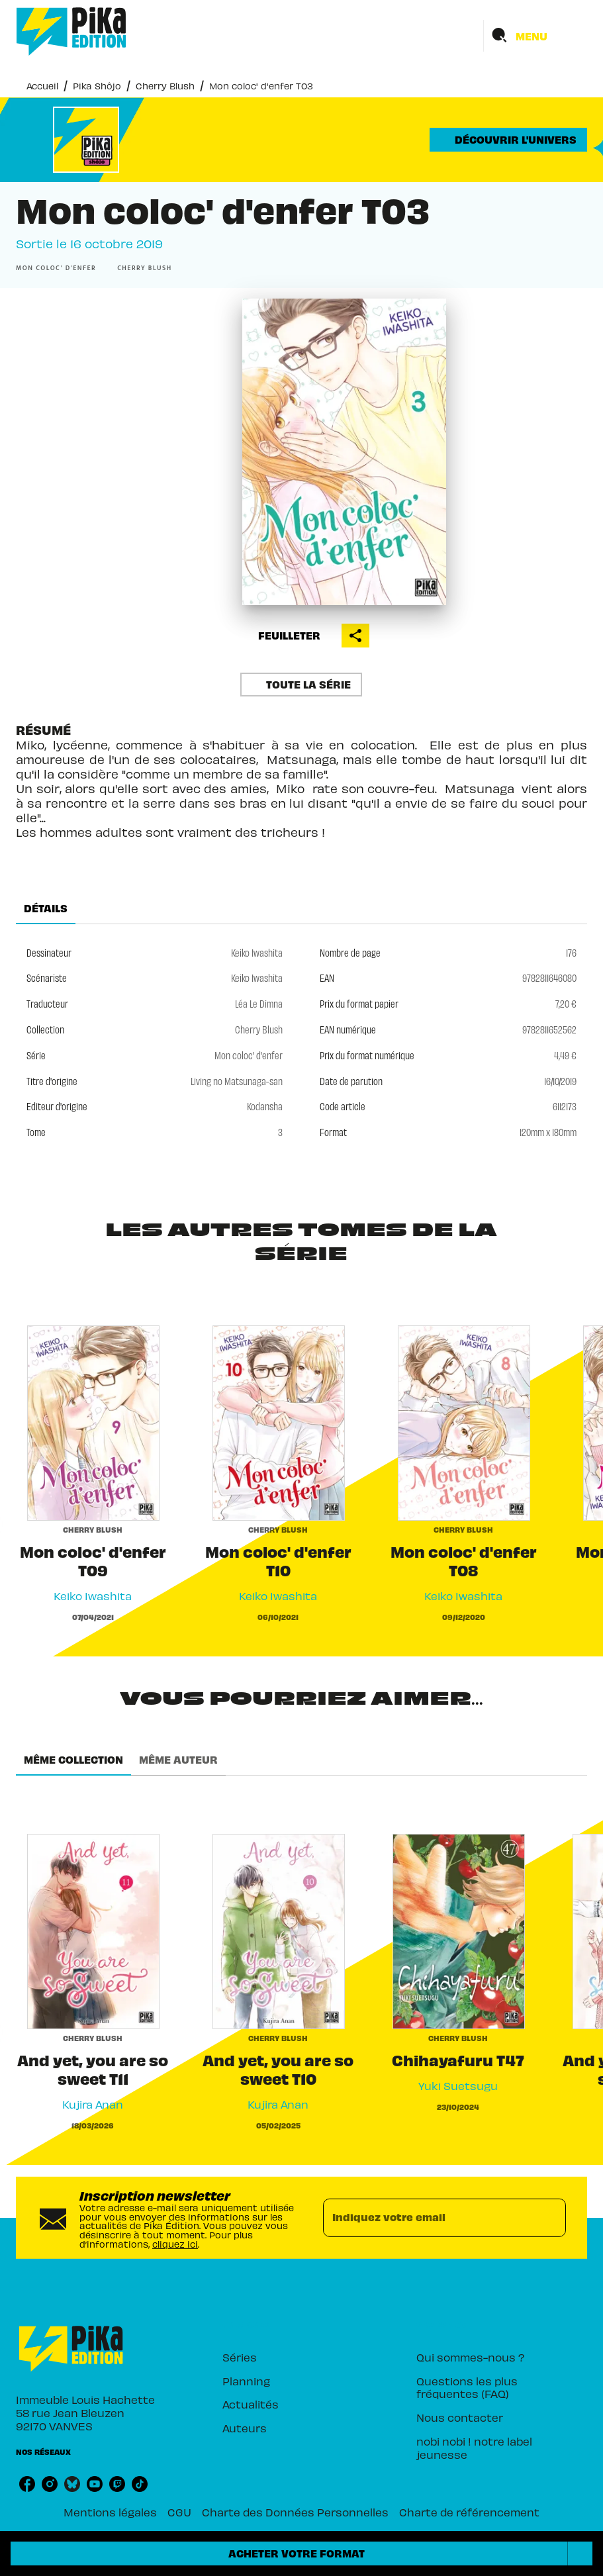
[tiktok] (139, 2484)
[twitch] (117, 2484)
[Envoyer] (550, 2218)
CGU (179, 2511)
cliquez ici (175, 2243)
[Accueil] (71, 31)
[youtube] (94, 2484)
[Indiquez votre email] (428, 2218)
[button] (508, 140)
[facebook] (27, 2484)
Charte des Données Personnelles (295, 2511)
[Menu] (535, 36)
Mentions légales (110, 2511)
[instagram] (49, 2484)
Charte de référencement (469, 2511)
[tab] (45, 908)
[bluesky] (72, 2484)
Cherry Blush (165, 85)
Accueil (42, 85)
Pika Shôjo (97, 85)
